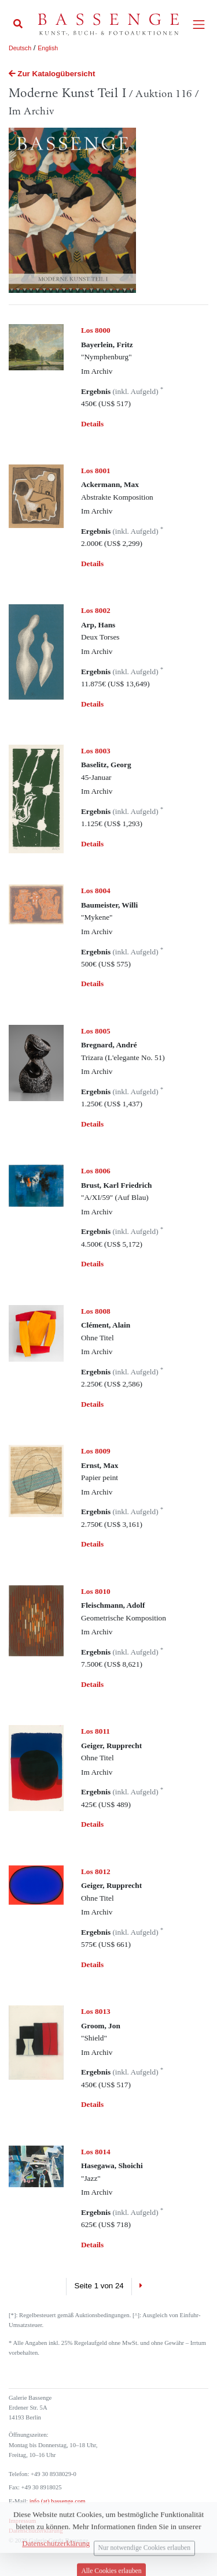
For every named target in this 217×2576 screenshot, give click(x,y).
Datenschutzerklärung (36, 2530)
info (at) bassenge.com (56, 2501)
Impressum (22, 2521)
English (48, 47)
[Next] (140, 2286)
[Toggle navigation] (199, 24)
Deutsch (20, 47)
